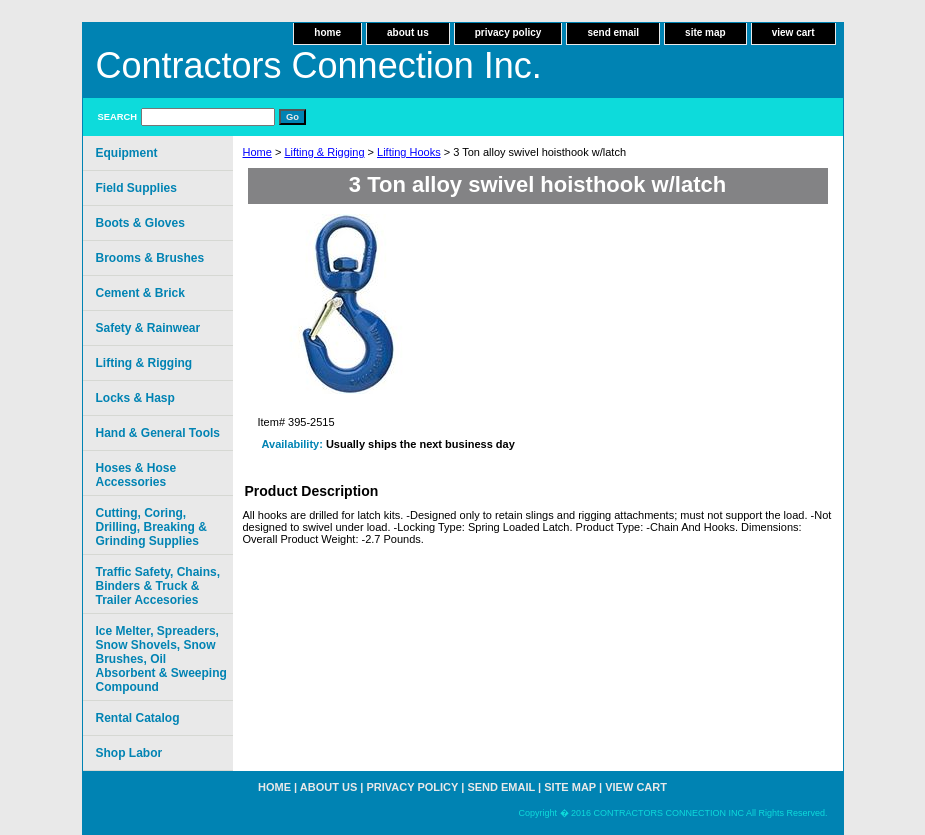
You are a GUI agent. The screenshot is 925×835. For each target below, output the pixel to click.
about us (408, 32)
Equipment (127, 153)
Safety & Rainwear (148, 328)
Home (257, 152)
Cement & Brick (140, 293)
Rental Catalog (138, 718)
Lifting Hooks (409, 152)
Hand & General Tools (158, 433)
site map (705, 32)
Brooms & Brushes (150, 258)
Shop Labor (129, 753)
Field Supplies (136, 188)
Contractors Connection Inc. (319, 65)
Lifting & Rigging (324, 152)
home (327, 32)
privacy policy (508, 32)
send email (613, 32)
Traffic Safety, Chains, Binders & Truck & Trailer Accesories (158, 586)
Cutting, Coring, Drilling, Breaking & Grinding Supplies (151, 527)
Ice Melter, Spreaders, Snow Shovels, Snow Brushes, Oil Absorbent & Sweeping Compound (161, 659)
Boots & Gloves (140, 223)
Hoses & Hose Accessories (136, 475)
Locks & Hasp (135, 398)
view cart (793, 32)
